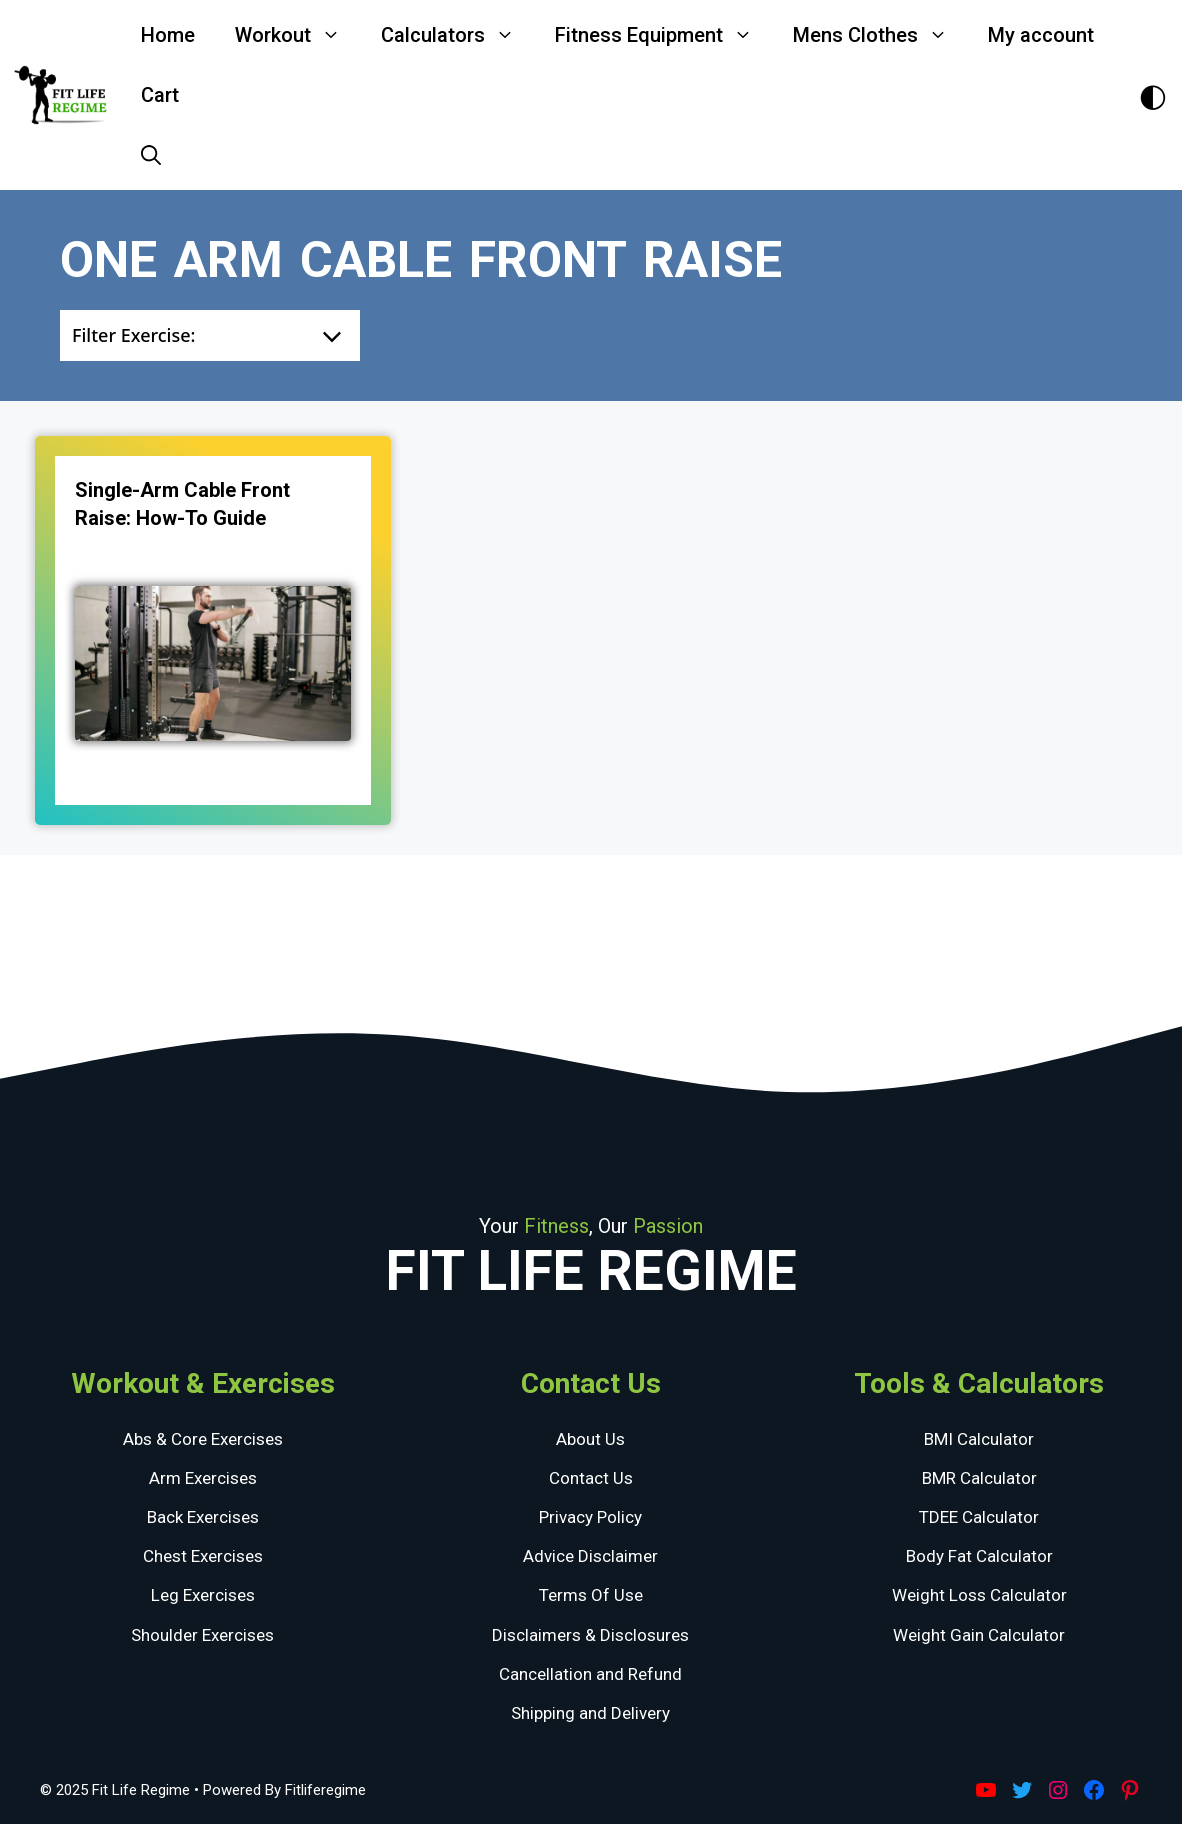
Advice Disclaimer (590, 1556)
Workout (298, 35)
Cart (160, 95)
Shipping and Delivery (590, 1713)
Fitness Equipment (664, 35)
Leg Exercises (203, 1595)
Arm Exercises (203, 1478)
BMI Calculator (979, 1439)
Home (168, 35)
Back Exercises (203, 1517)
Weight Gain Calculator (979, 1635)
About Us (590, 1439)
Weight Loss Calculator (979, 1595)
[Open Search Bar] (151, 155)
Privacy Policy (590, 1517)
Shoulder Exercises (202, 1635)
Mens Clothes (880, 35)
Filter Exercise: (133, 335)
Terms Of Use (591, 1595)
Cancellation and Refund (590, 1674)
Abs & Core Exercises (203, 1439)
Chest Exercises (203, 1556)
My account (1041, 35)
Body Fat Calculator (979, 1556)
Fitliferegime (325, 1790)
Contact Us (591, 1478)
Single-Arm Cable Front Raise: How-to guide (182, 504)
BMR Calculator (979, 1478)
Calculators (458, 35)
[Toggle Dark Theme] (1153, 95)
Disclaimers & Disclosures (590, 1635)
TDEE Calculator (979, 1517)
